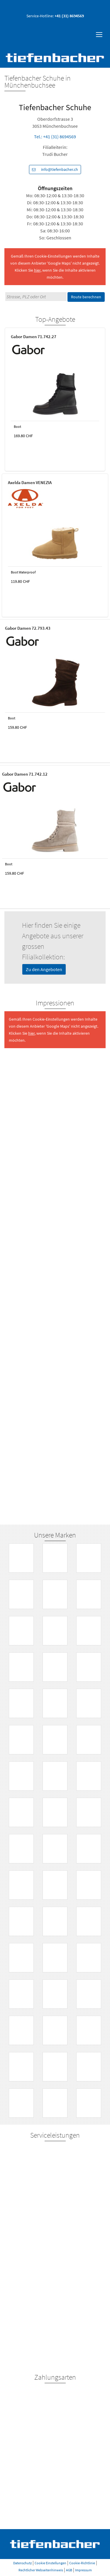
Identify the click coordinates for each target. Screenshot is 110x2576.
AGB (69, 2570)
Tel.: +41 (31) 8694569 (55, 136)
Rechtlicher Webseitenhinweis (40, 2570)
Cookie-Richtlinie (82, 2563)
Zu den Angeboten (44, 969)
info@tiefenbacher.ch (53, 169)
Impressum (83, 2570)
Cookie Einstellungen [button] (50, 2563)
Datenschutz (22, 2563)
